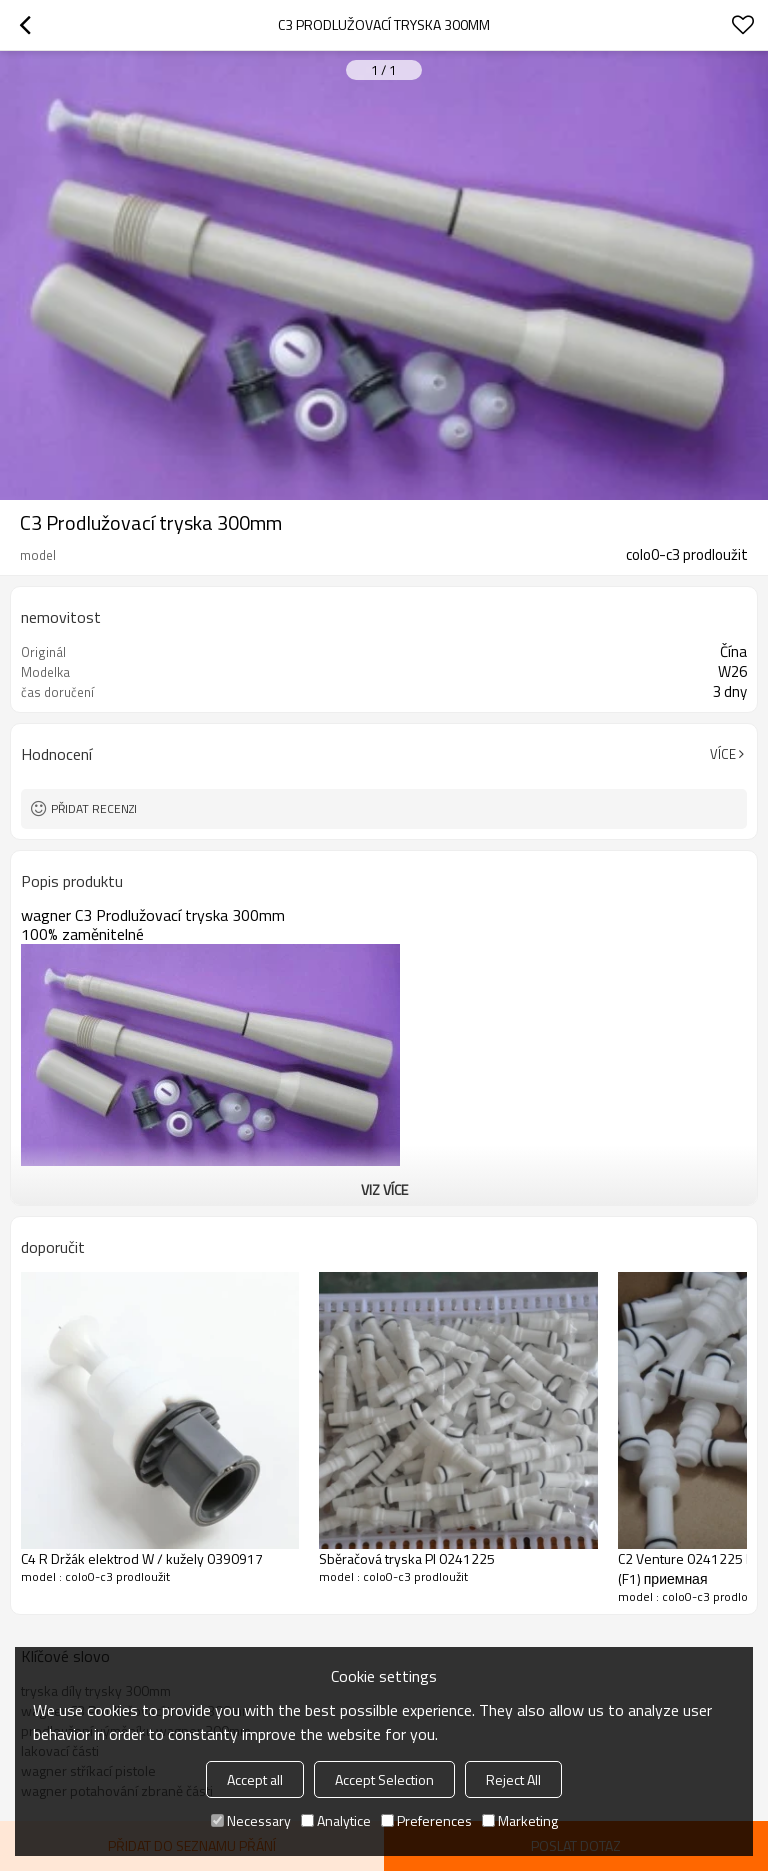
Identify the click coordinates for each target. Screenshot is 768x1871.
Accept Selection (384, 1779)
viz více (384, 1189)
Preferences (426, 1820)
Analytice (336, 1820)
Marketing (520, 1820)
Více (723, 754)
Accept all (255, 1779)
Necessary (251, 1820)
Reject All (513, 1779)
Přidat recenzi (94, 808)
